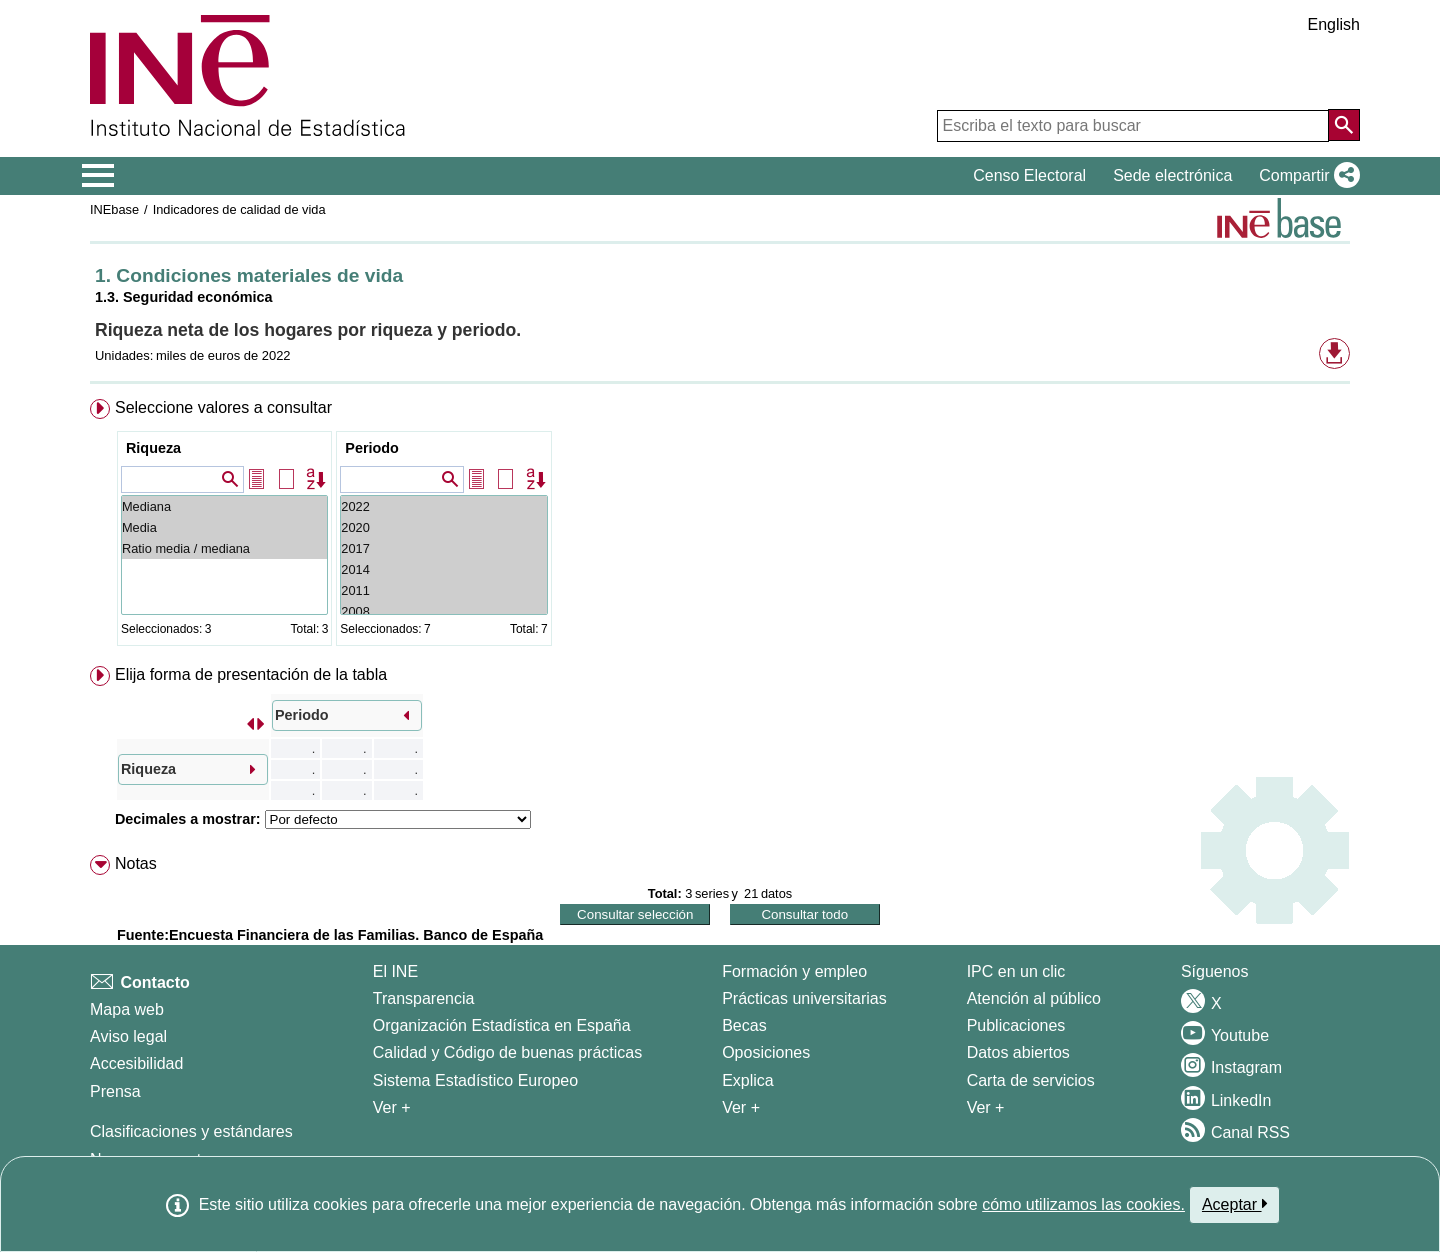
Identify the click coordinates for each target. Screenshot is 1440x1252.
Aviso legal (128, 1036)
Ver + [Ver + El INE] (392, 1107)
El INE (395, 971)
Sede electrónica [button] (1172, 175)
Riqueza (153, 448)
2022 (443, 506)
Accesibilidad (136, 1063)
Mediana (224, 506)
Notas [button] (136, 863)
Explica (748, 1080)
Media (224, 527)
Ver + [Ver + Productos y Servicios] (986, 1107)
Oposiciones (766, 1052)
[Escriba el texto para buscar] (1133, 126)
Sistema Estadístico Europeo (475, 1080)
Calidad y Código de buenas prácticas (508, 1052)
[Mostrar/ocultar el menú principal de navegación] (98, 176)
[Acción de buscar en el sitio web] (1344, 125)
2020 (443, 527)
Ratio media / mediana (224, 548)
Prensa (115, 1091)
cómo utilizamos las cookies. (1083, 1204)
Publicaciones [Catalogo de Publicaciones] (1016, 1025)
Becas (744, 1025)
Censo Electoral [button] (1029, 175)
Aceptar (1234, 1204)
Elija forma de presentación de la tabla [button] (251, 674)
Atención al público (1034, 998)
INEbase (114, 209)
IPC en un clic (1016, 971)
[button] (1305, 176)
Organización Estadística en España (502, 1025)
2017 (443, 548)
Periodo (372, 448)
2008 (443, 611)
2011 (443, 590)
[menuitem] (720, 526)
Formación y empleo (794, 971)
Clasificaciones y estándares (191, 1131)
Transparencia (424, 998)
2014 (443, 569)
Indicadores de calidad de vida (239, 209)
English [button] (1334, 24)
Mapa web (127, 1009)
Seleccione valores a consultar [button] (223, 407)
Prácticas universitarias (804, 998)
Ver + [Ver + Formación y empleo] (741, 1107)
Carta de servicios (1031, 1080)
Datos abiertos (1018, 1052)
